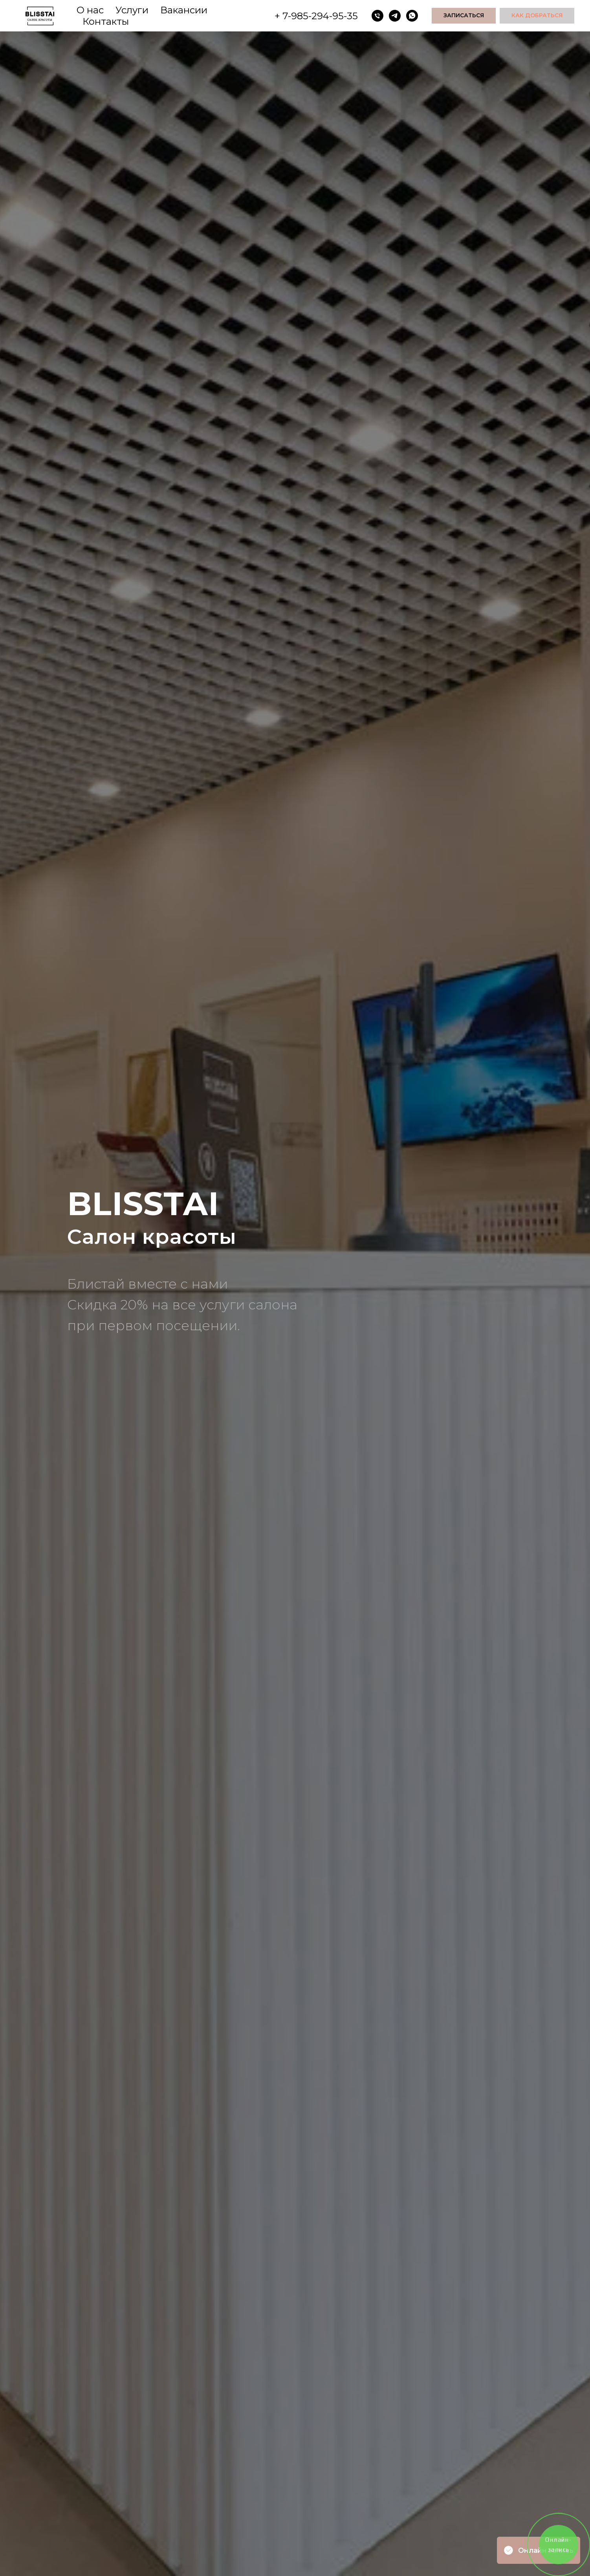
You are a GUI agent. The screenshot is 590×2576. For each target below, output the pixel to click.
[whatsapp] (412, 16)
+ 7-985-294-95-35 (316, 16)
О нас (90, 10)
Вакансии (183, 10)
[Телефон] (377, 16)
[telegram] (395, 16)
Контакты (105, 21)
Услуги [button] (131, 10)
